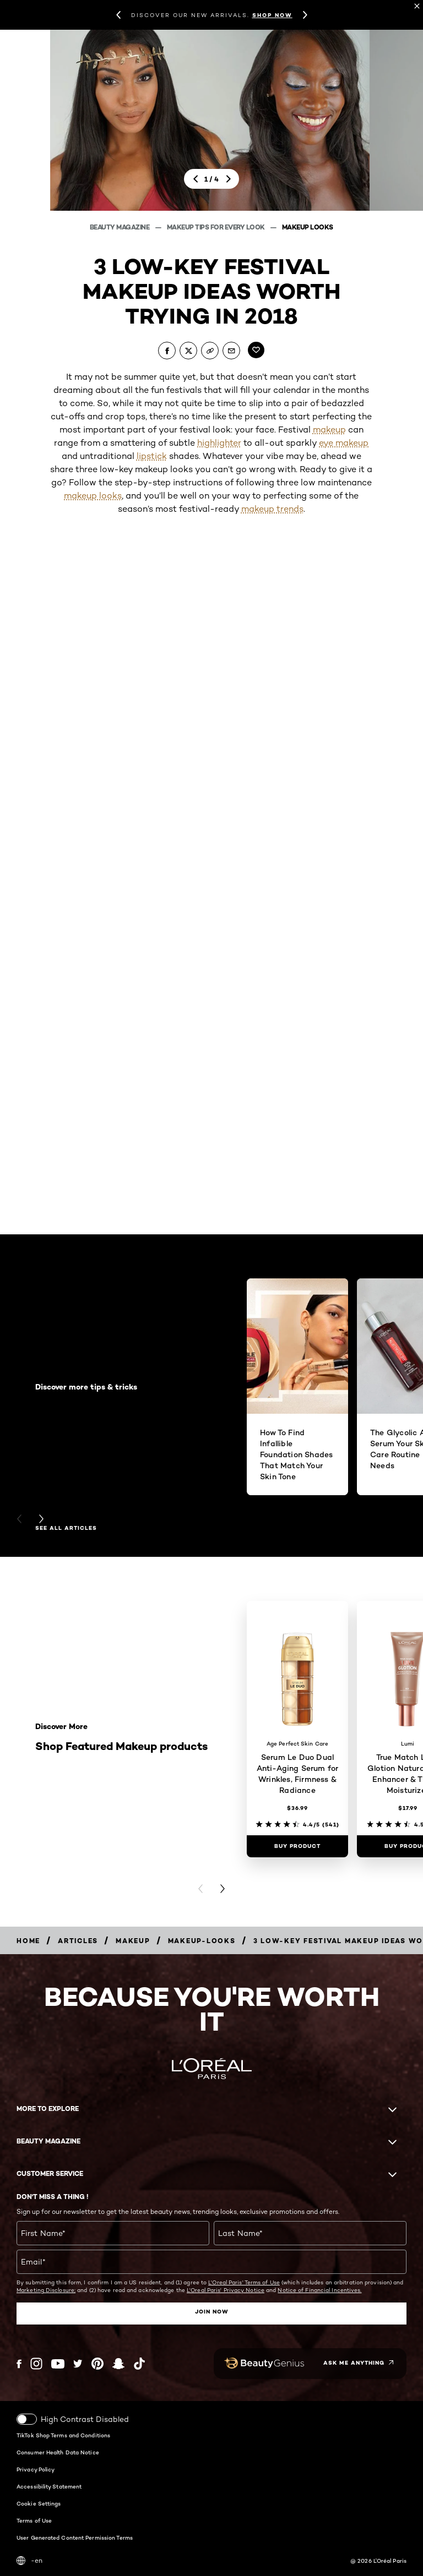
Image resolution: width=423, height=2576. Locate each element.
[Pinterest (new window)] (97, 2364)
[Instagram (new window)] (36, 2364)
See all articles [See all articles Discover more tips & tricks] (66, 1528)
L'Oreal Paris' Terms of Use (244, 2282)
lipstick (152, 456)
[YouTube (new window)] (57, 2364)
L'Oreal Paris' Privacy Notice (225, 2290)
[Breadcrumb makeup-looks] (202, 1941)
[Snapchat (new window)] (118, 2364)
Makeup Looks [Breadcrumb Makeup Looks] (307, 227)
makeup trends (272, 509)
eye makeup (343, 442)
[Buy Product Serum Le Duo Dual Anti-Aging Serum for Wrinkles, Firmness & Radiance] (297, 1846)
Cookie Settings (39, 2503)
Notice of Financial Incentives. (319, 2290)
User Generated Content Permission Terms (75, 2537)
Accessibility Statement (49, 2486)
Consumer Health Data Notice (58, 2452)
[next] (228, 179)
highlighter (219, 442)
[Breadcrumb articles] (78, 1941)
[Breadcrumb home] (28, 1941)
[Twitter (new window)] (78, 2363)
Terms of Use (34, 2520)
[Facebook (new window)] (19, 2364)
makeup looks (93, 495)
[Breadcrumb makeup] (133, 1941)
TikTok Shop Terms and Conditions (63, 2435)
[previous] (195, 179)
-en (29, 2560)
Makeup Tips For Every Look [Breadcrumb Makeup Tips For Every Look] (217, 227)
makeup (329, 429)
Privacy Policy (36, 2469)
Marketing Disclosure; (46, 2290)
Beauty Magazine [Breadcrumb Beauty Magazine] (120, 227)
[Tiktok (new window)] (139, 2364)
